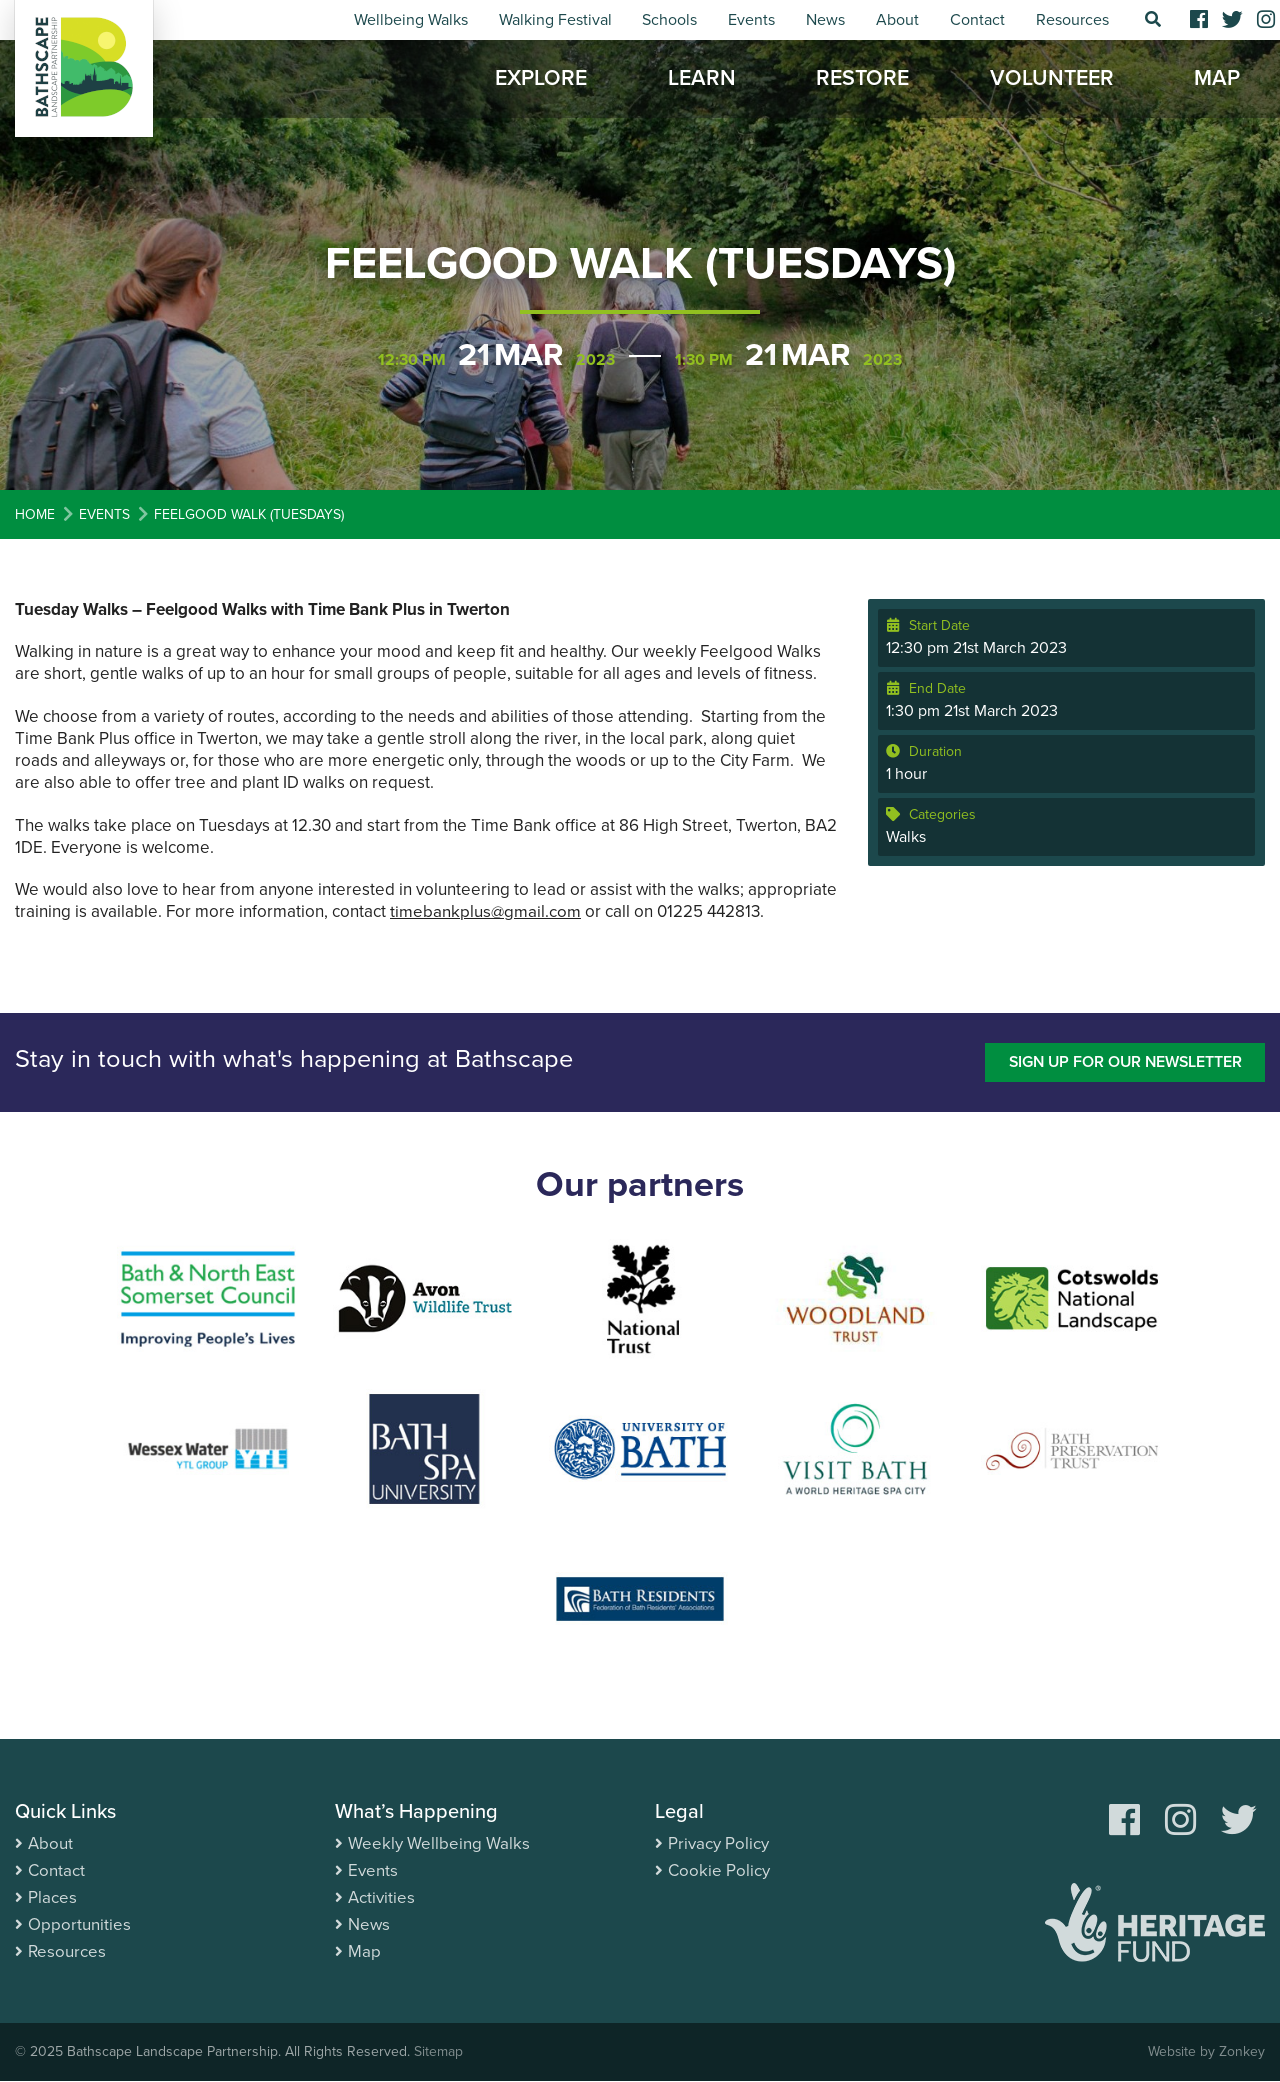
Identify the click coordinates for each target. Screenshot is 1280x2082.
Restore (862, 80)
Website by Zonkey (1206, 2052)
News (825, 20)
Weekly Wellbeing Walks (439, 1843)
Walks (906, 837)
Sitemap (438, 2052)
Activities (381, 1897)
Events (751, 20)
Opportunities (79, 1924)
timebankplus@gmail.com (485, 911)
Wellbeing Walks (411, 20)
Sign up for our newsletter (1122, 1062)
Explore (541, 80)
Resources (1072, 20)
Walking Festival (555, 20)
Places (52, 1897)
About (897, 20)
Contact (977, 20)
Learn (702, 80)
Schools (669, 20)
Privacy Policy (718, 1843)
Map (1217, 80)
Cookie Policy (719, 1870)
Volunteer (1052, 80)
